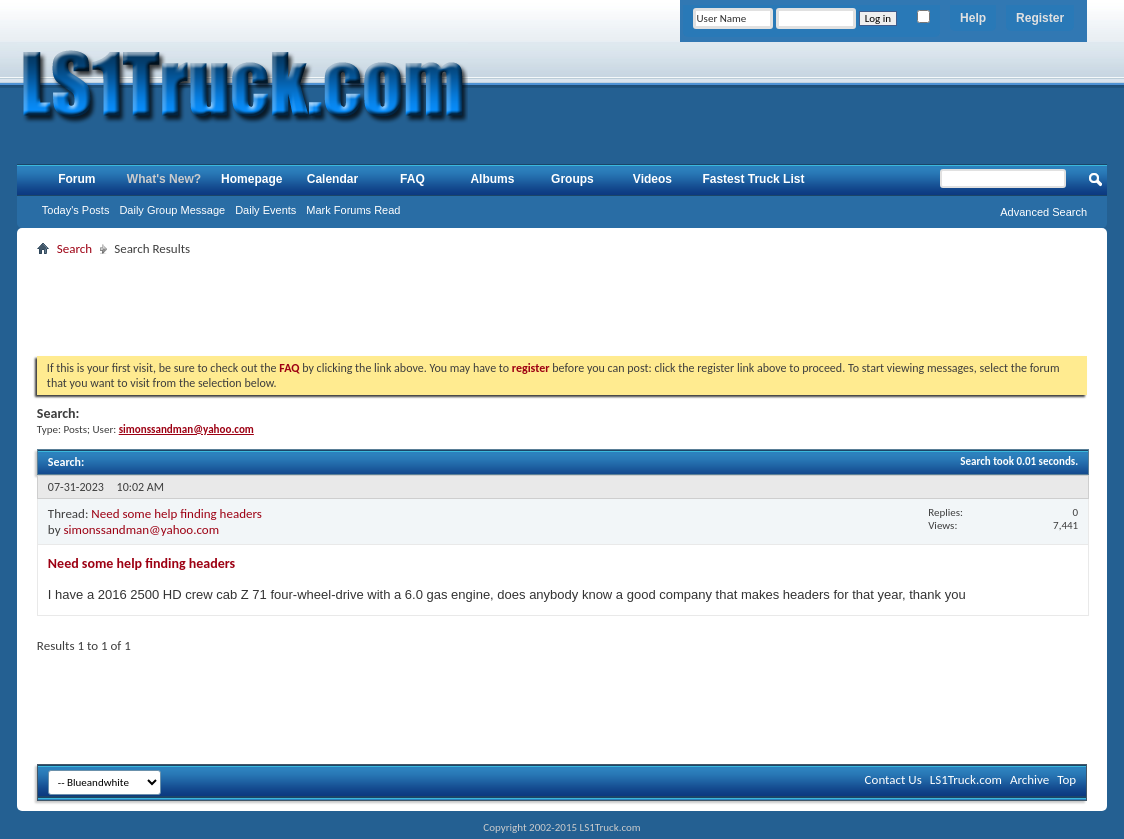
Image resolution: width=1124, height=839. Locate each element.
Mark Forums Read (353, 210)
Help (973, 18)
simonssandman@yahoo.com (141, 529)
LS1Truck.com (966, 779)
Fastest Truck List (753, 179)
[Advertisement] (562, 306)
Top (1066, 779)
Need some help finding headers (176, 513)
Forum (76, 179)
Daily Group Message (172, 210)
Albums (492, 179)
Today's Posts (76, 210)
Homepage (251, 179)
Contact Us (893, 779)
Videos (652, 179)
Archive (1029, 779)
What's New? (164, 179)
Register (1040, 18)
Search (74, 248)
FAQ (412, 179)
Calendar (332, 179)
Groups (572, 179)
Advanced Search (1043, 212)
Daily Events (265, 210)
